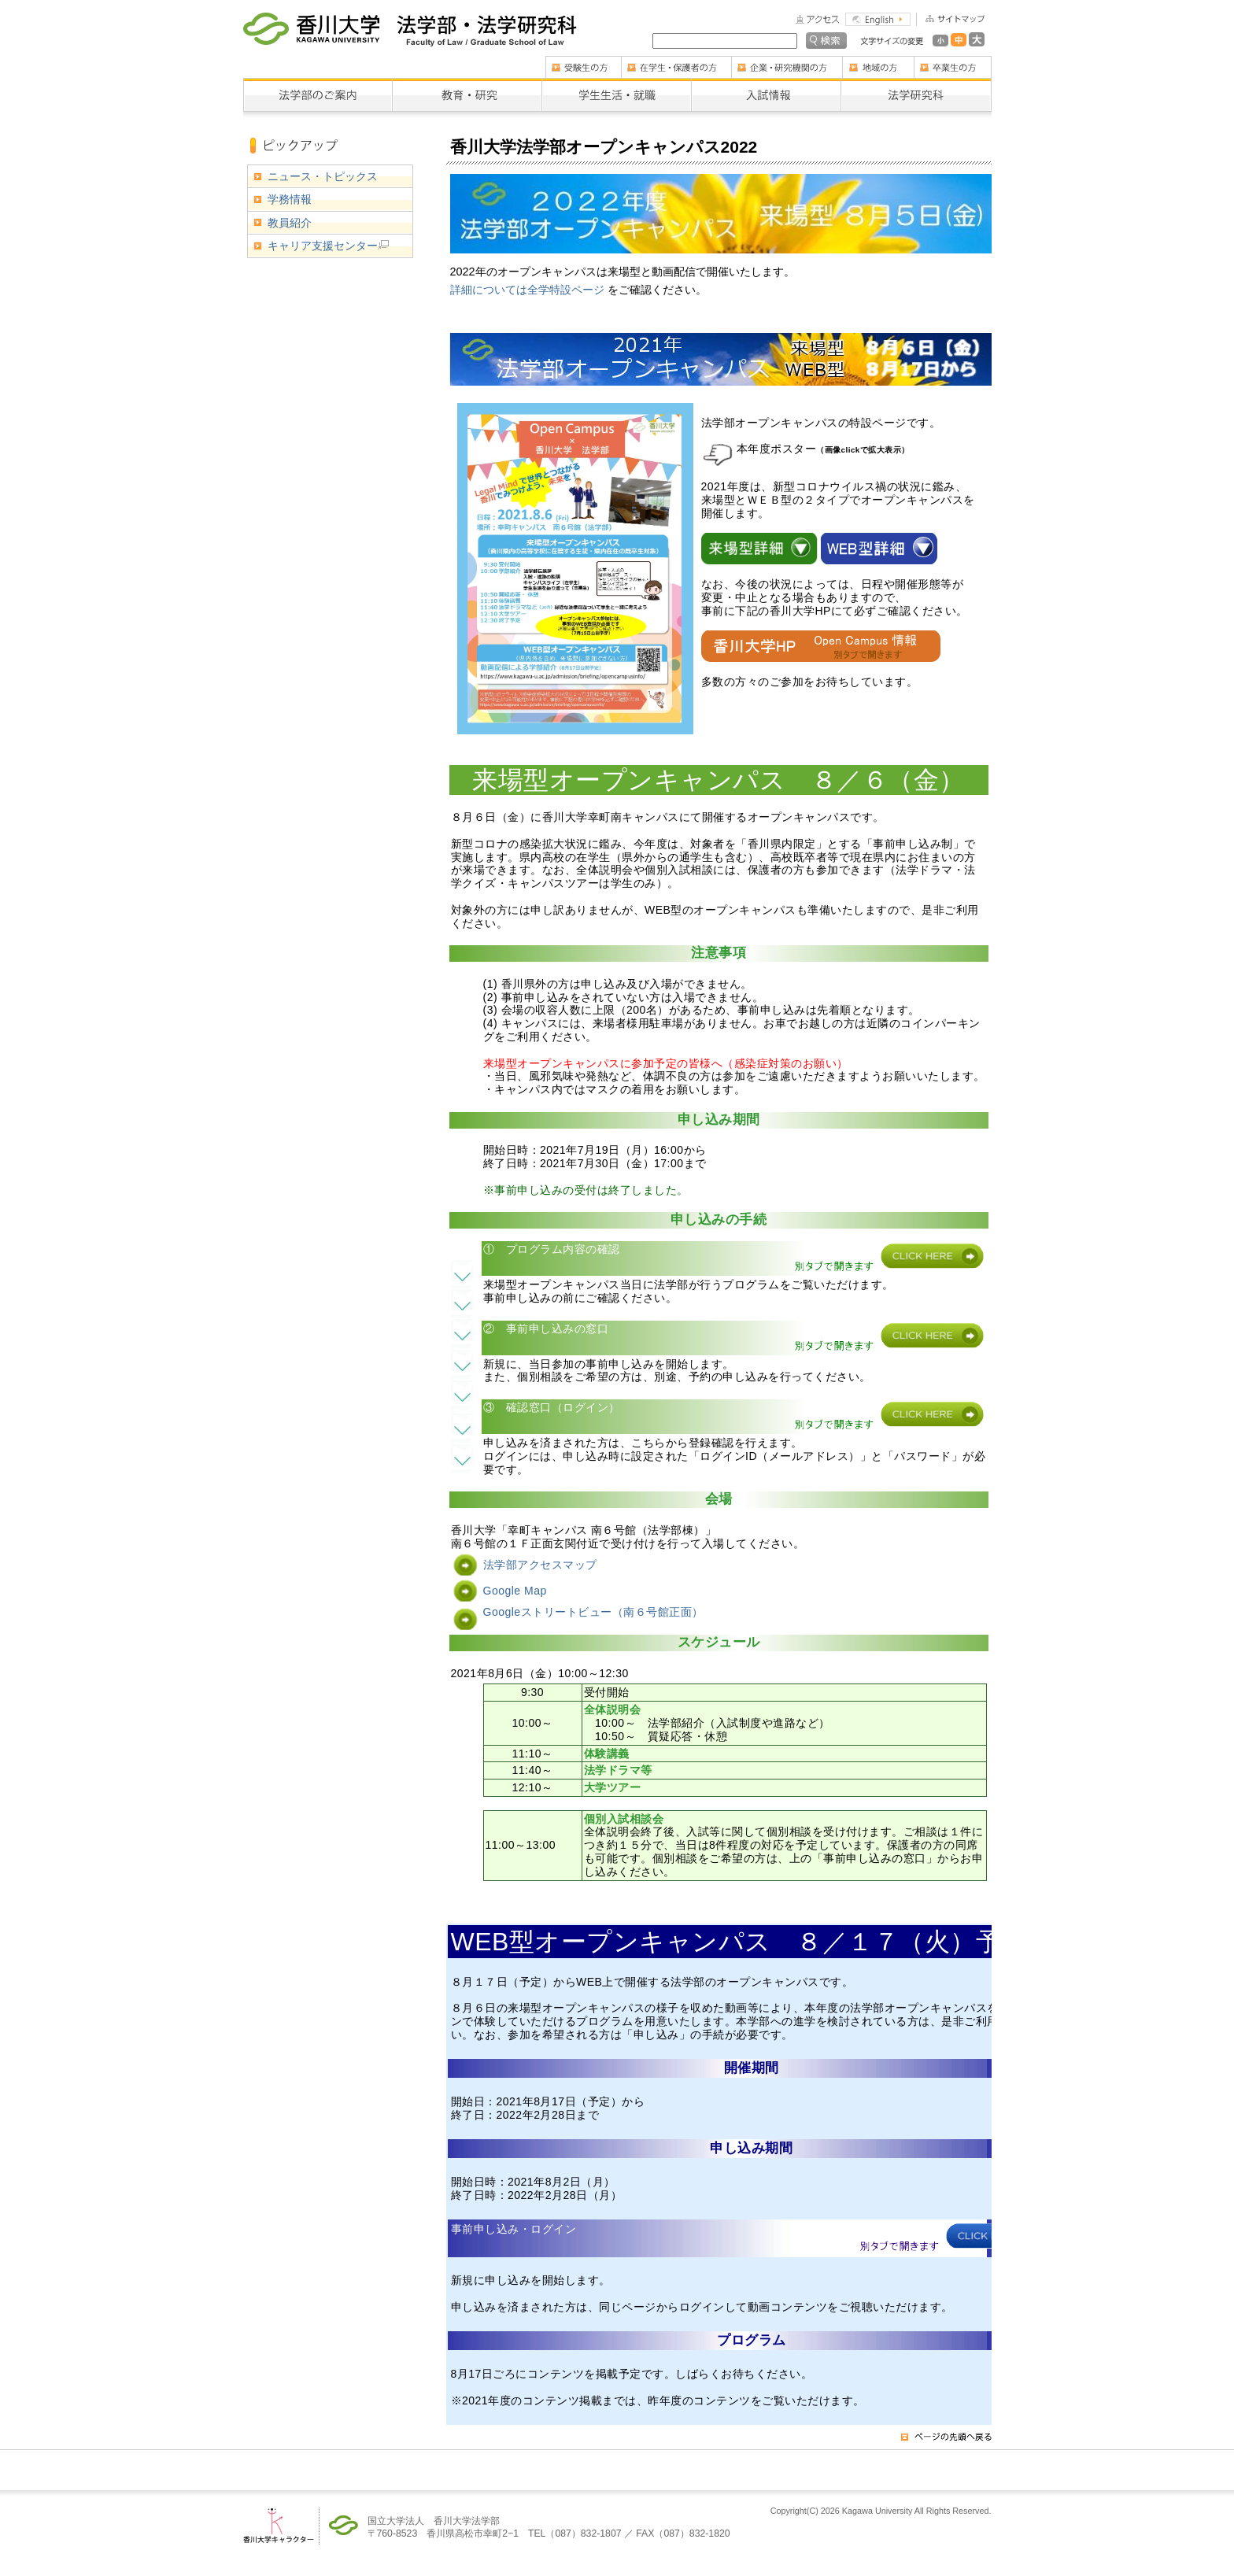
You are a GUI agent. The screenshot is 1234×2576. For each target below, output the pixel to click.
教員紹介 (290, 222)
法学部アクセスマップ (540, 1564)
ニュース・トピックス (323, 176)
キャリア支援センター (328, 245)
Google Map (515, 1590)
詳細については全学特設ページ (529, 289)
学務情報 (290, 199)
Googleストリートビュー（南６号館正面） (593, 1612)
